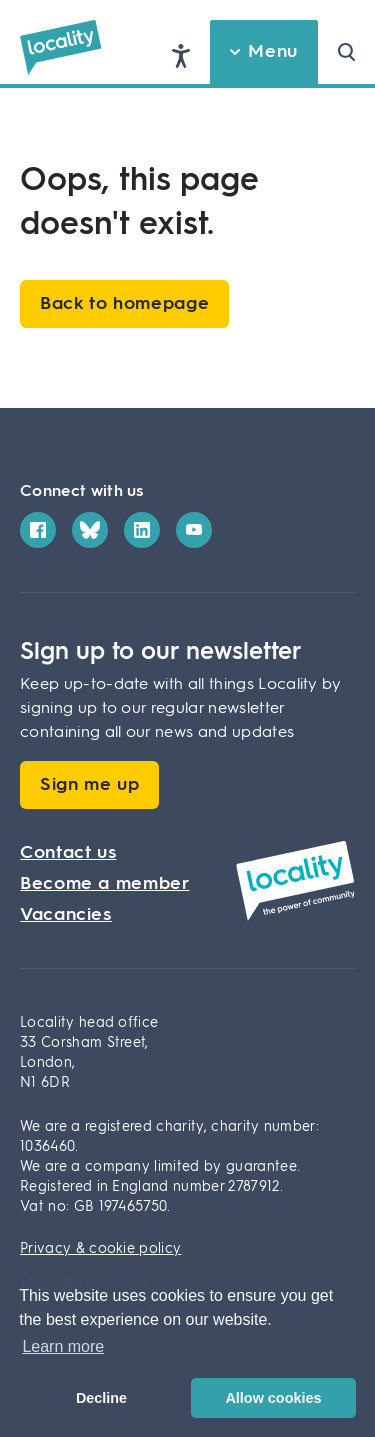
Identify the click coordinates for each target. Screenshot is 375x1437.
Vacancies (66, 915)
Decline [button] (101, 1398)
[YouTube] (194, 530)
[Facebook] (38, 530)
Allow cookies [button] (273, 1398)
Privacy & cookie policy (100, 1249)
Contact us (68, 853)
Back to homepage (124, 304)
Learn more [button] (63, 1346)
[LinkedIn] (142, 530)
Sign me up (89, 785)
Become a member (105, 884)
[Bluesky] (90, 530)
